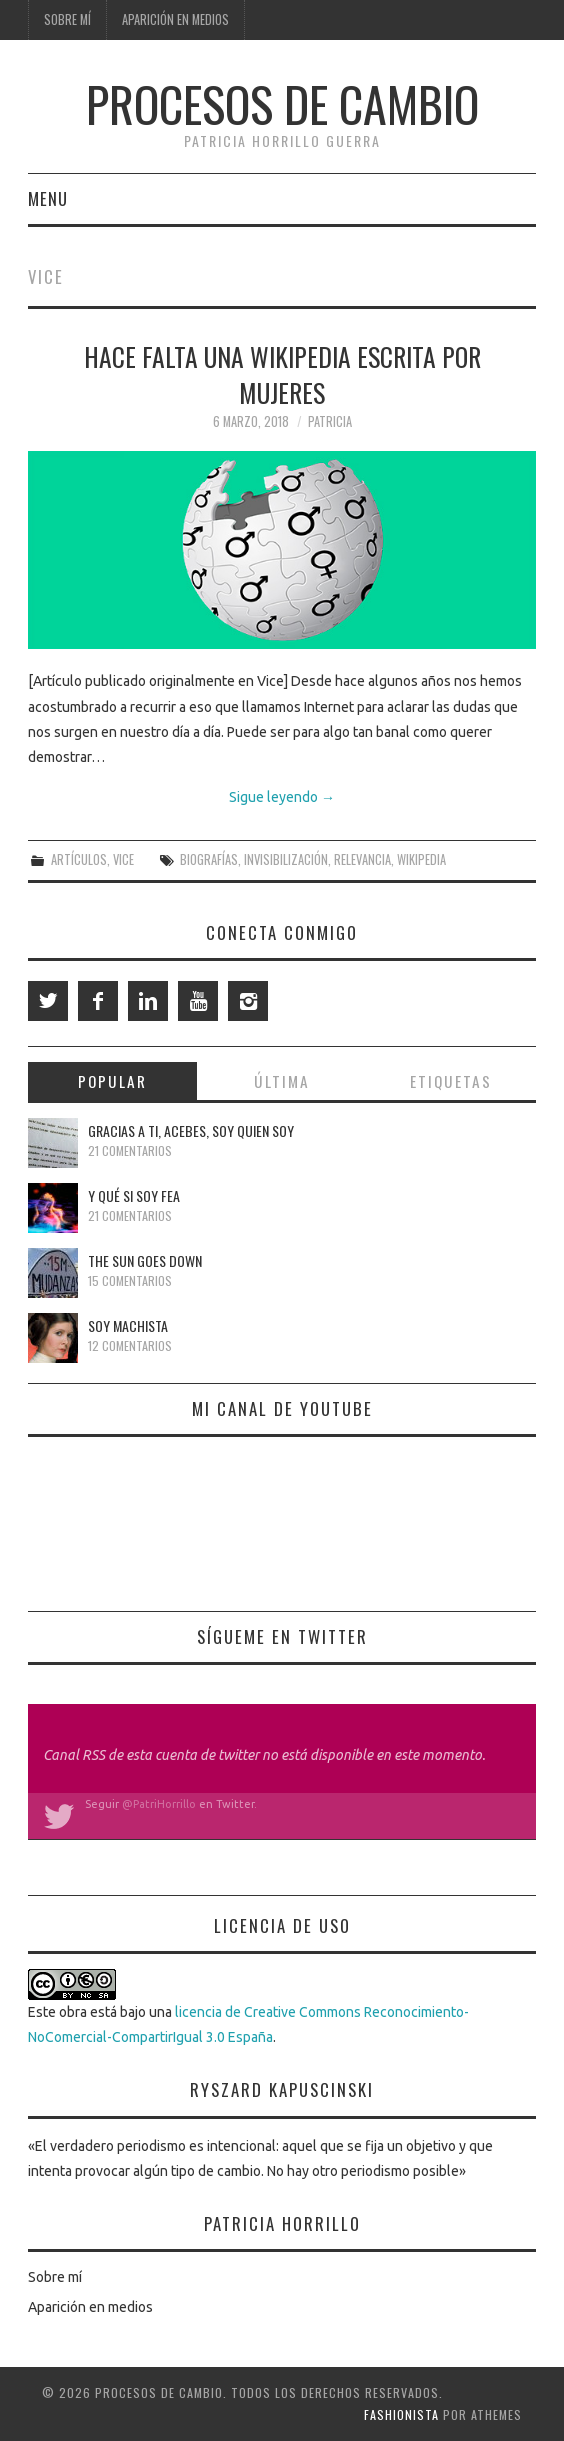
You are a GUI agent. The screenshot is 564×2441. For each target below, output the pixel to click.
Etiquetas (451, 1081)
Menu (48, 198)
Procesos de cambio (282, 103)
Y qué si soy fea (134, 1195)
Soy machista (128, 1325)
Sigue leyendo (282, 797)
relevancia (362, 859)
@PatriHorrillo (159, 1804)
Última (282, 1081)
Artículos (79, 859)
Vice (123, 859)
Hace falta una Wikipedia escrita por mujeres (282, 374)
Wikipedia (421, 859)
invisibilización (286, 859)
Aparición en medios (175, 19)
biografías (209, 859)
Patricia (330, 421)
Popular (112, 1081)
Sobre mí (67, 19)
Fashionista (401, 2414)
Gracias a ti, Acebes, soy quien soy (191, 1130)
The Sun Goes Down (145, 1260)
